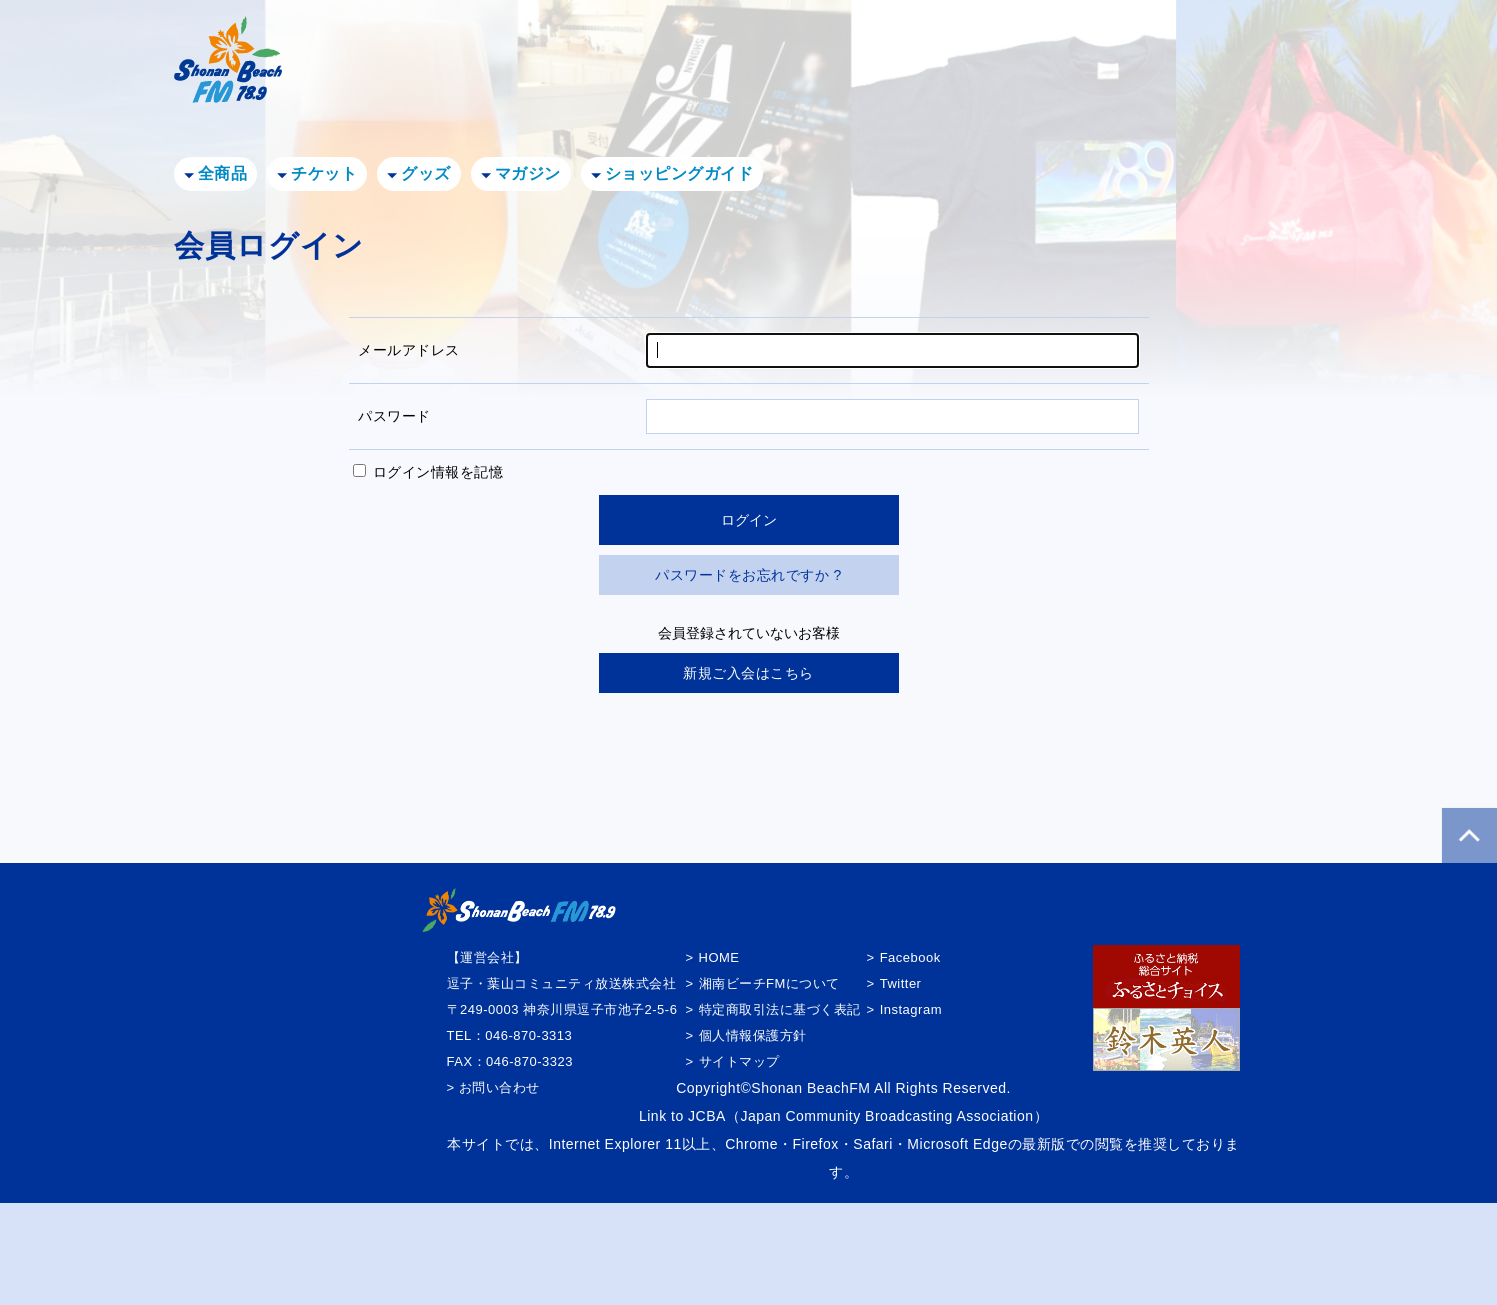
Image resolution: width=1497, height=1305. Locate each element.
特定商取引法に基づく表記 (780, 1009)
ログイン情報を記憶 (428, 472)
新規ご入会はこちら (748, 673)
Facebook (910, 957)
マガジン (528, 173)
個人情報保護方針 (753, 1035)
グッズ (426, 173)
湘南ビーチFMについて (769, 983)
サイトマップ (739, 1061)
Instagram (911, 1009)
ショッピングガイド (679, 173)
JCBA (707, 1116)
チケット (324, 173)
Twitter (901, 983)
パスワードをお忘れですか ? (748, 575)
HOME (719, 957)
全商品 (223, 173)
